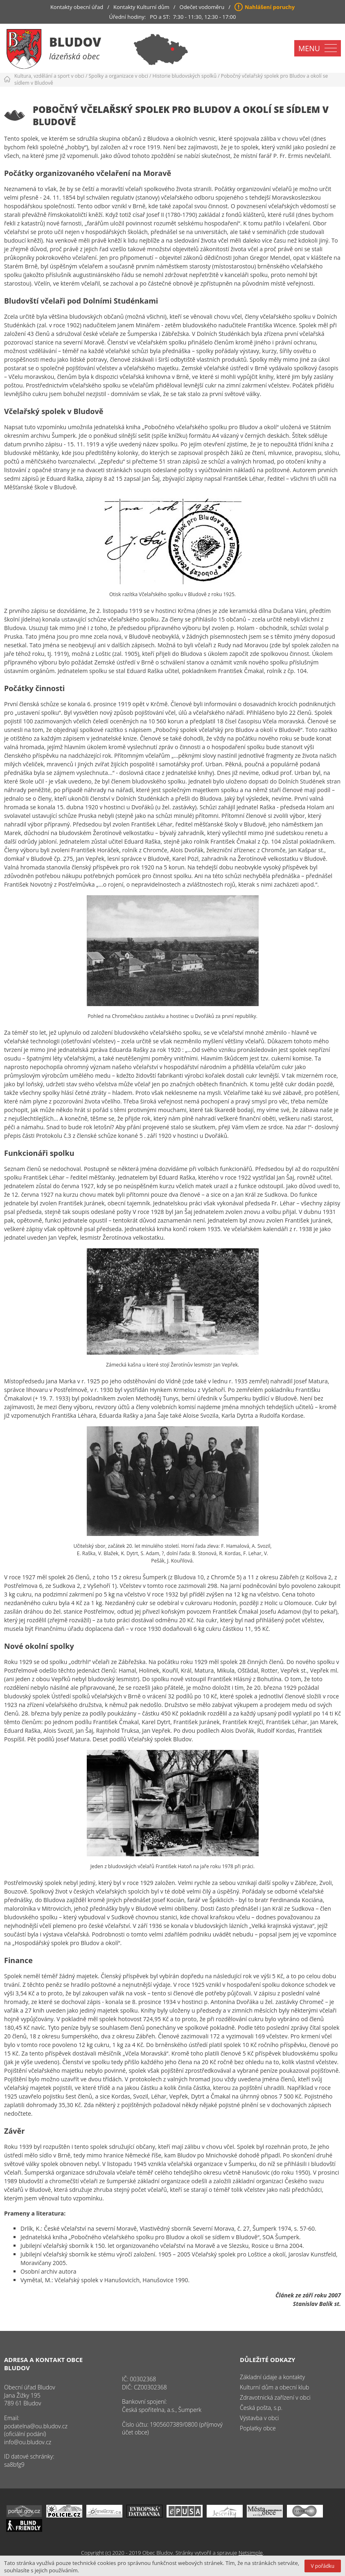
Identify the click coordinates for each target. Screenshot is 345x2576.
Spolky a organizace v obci (118, 75)
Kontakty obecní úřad (76, 7)
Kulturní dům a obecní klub (274, 2387)
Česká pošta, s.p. (261, 2408)
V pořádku (322, 2565)
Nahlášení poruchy (270, 7)
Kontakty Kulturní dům (141, 7)
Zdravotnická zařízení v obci (275, 2397)
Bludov (75, 42)
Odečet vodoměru (202, 7)
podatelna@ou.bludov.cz (36, 2426)
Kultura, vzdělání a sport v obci (49, 75)
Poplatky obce (258, 2428)
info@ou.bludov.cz (27, 2442)
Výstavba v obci (259, 2418)
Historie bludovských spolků (184, 75)
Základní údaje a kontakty (272, 2377)
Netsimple (251, 2552)
